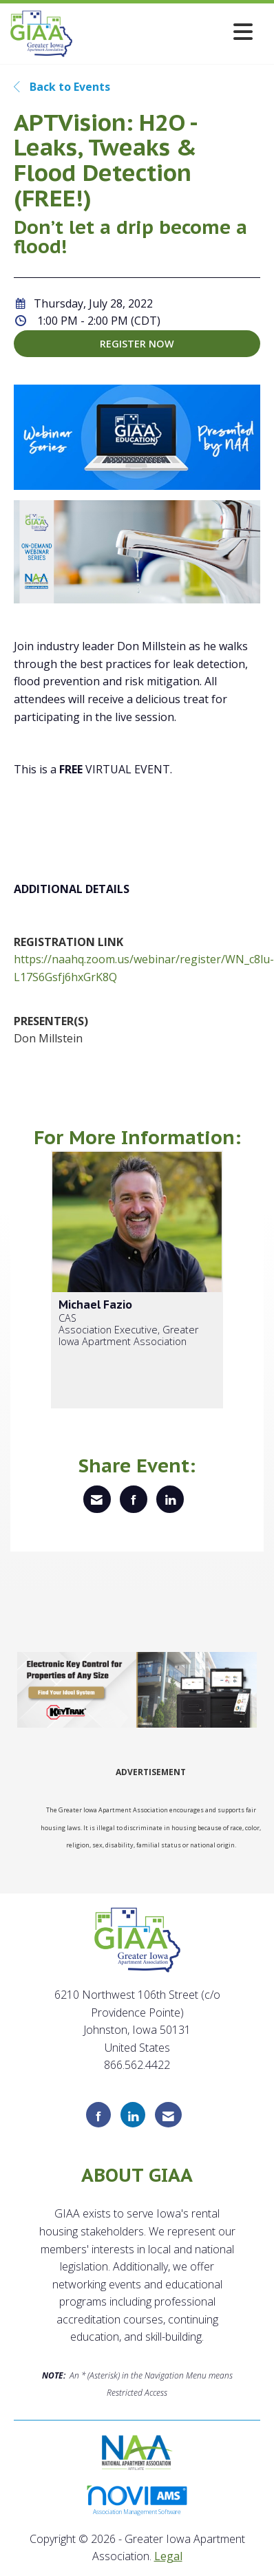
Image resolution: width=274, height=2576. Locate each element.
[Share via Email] (97, 1499)
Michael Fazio (95, 1304)
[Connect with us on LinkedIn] (132, 2114)
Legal (168, 2556)
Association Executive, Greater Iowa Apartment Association (128, 1336)
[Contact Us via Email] (168, 2114)
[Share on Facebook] (133, 1499)
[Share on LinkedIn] (170, 1499)
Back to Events (62, 86)
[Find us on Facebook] (98, 2114)
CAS (67, 1318)
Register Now (137, 343)
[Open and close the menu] (166, 31)
